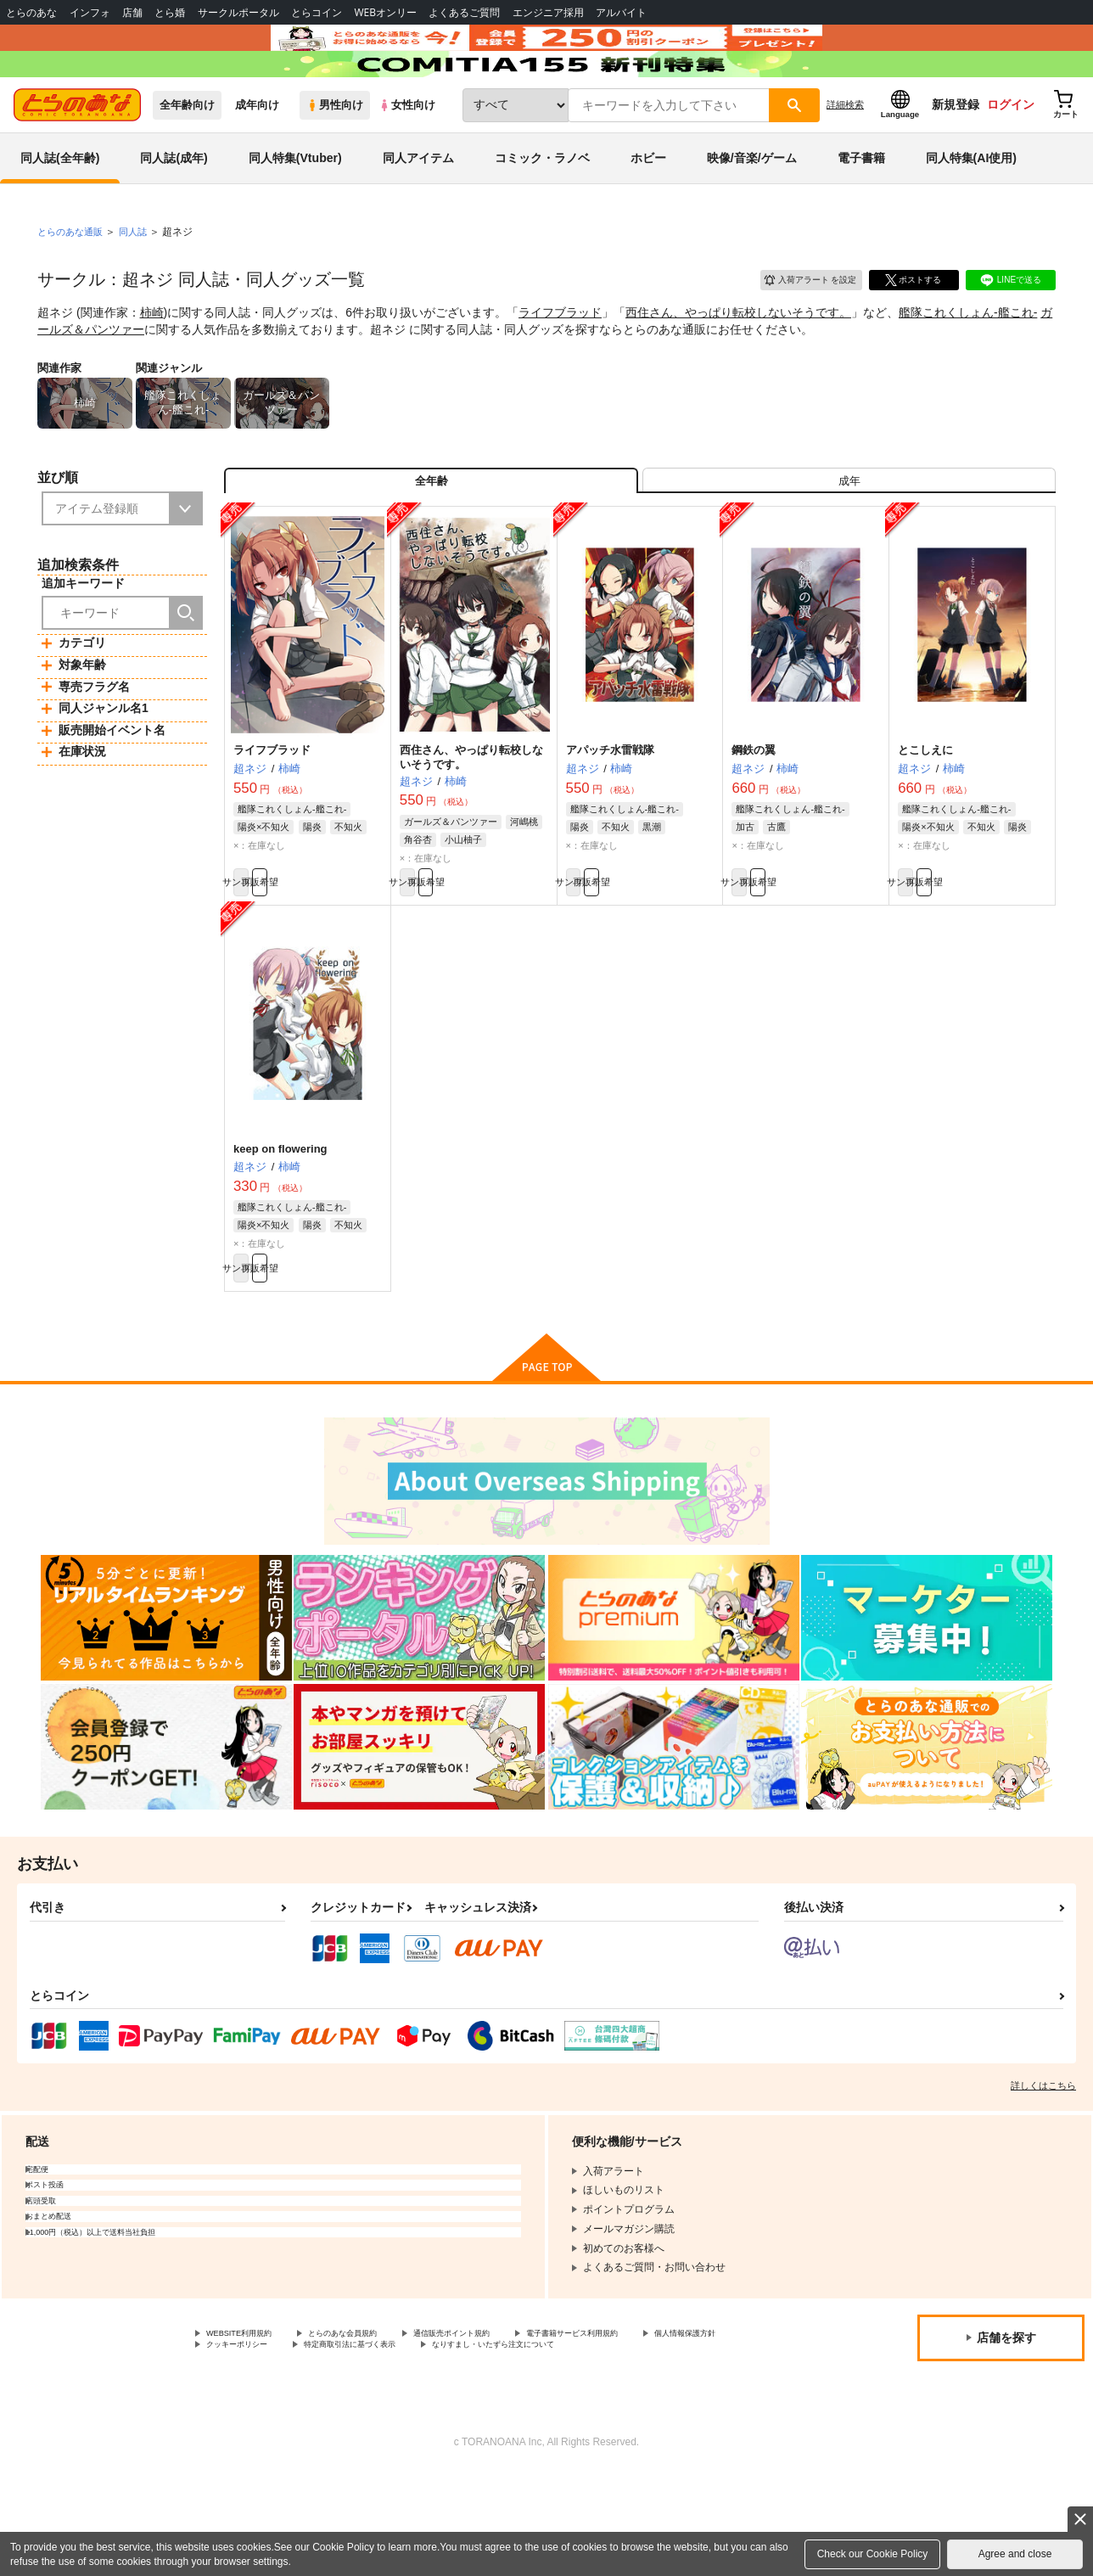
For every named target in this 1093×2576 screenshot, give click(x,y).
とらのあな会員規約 (375, 2418)
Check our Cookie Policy (872, 2554)
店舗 (132, 12)
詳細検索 (845, 154)
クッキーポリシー (365, 2433)
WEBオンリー (385, 12)
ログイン (1010, 153)
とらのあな (31, 12)
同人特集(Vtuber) (295, 207)
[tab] (849, 537)
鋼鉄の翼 (753, 814)
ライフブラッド (560, 361)
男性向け (334, 154)
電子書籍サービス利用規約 (657, 2418)
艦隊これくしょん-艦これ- (968, 361)
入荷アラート (797, 326)
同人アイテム (418, 207)
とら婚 (169, 12)
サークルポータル (238, 12)
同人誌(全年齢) (59, 207)
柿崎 (152, 361)
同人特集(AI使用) (971, 207)
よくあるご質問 (464, 12)
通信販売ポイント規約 (508, 2418)
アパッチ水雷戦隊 (610, 814)
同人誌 (140, 281)
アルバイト (621, 12)
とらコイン (316, 12)
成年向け (257, 154)
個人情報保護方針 (247, 2433)
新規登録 (955, 153)
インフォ (90, 12)
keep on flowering (280, 1221)
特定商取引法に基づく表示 (503, 2433)
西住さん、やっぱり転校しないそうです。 (738, 361)
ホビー (648, 207)
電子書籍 (861, 207)
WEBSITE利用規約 (249, 2418)
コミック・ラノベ (542, 207)
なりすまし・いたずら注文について (287, 2446)
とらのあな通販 (73, 281)
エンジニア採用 (548, 12)
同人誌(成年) (173, 207)
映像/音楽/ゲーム (752, 207)
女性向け (406, 154)
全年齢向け (187, 154)
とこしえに (925, 814)
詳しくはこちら (1043, 2169)
